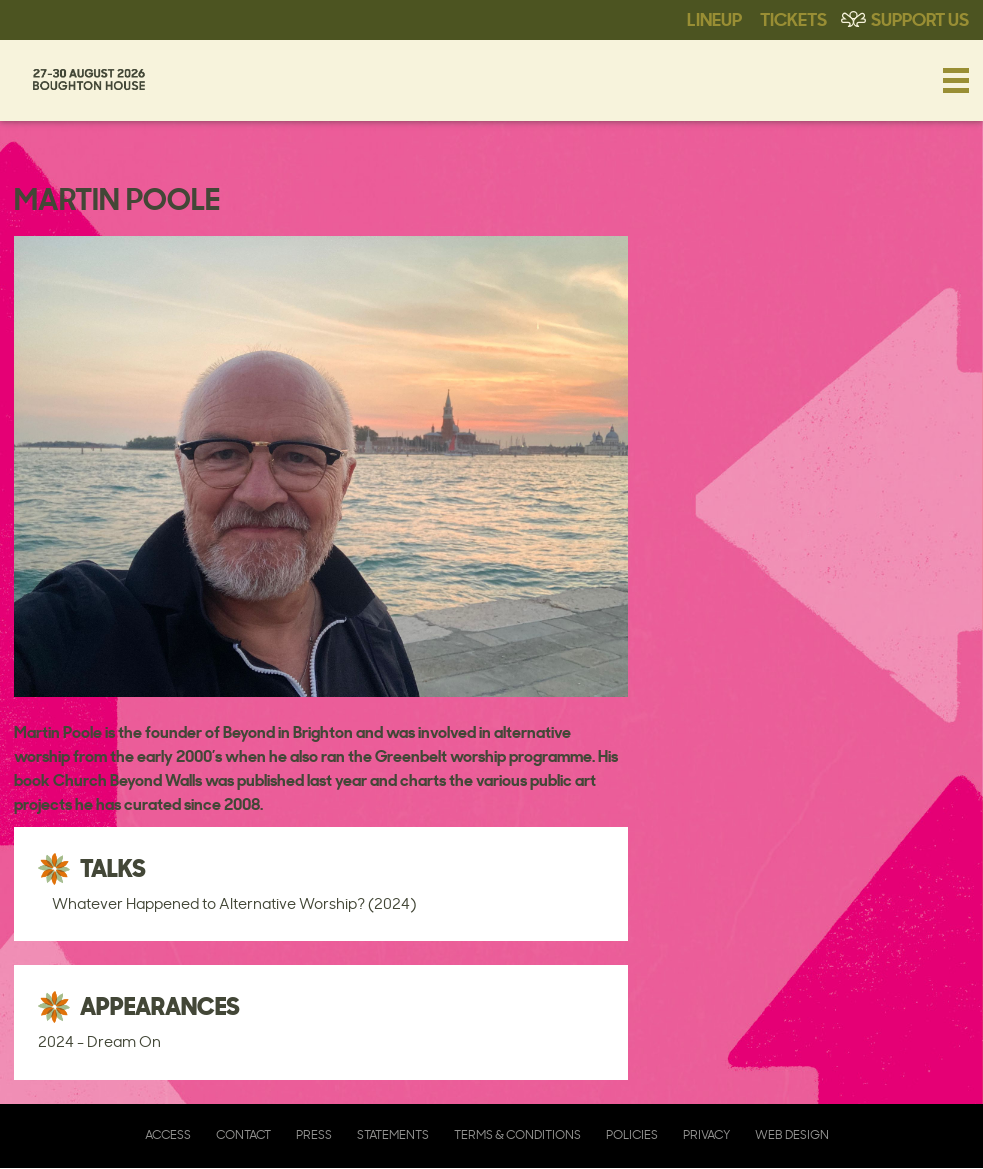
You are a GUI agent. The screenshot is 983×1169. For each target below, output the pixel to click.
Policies (632, 1134)
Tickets (793, 18)
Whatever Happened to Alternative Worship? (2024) (234, 903)
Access (168, 1134)
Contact (243, 1134)
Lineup (714, 18)
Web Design (792, 1134)
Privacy (706, 1134)
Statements (393, 1134)
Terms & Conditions (517, 1134)
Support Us (920, 18)
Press (314, 1134)
